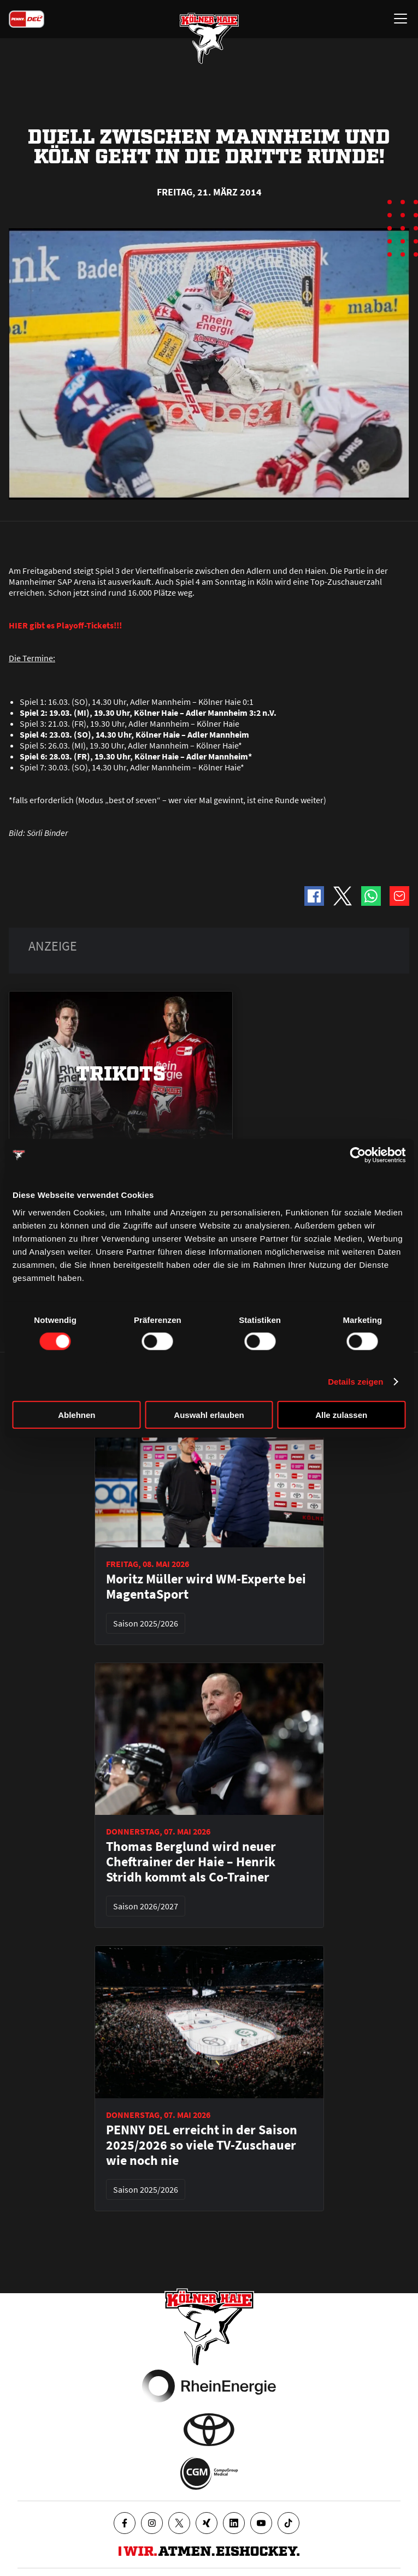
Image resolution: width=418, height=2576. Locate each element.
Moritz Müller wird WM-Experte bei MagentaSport (206, 1586)
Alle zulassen (341, 1414)
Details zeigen (355, 1381)
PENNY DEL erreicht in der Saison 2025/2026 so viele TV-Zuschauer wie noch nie (201, 2145)
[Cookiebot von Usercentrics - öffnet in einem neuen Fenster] (357, 1155)
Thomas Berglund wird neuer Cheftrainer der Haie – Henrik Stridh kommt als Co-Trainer (191, 1862)
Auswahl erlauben (209, 1414)
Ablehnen (76, 1414)
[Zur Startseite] (209, 38)
